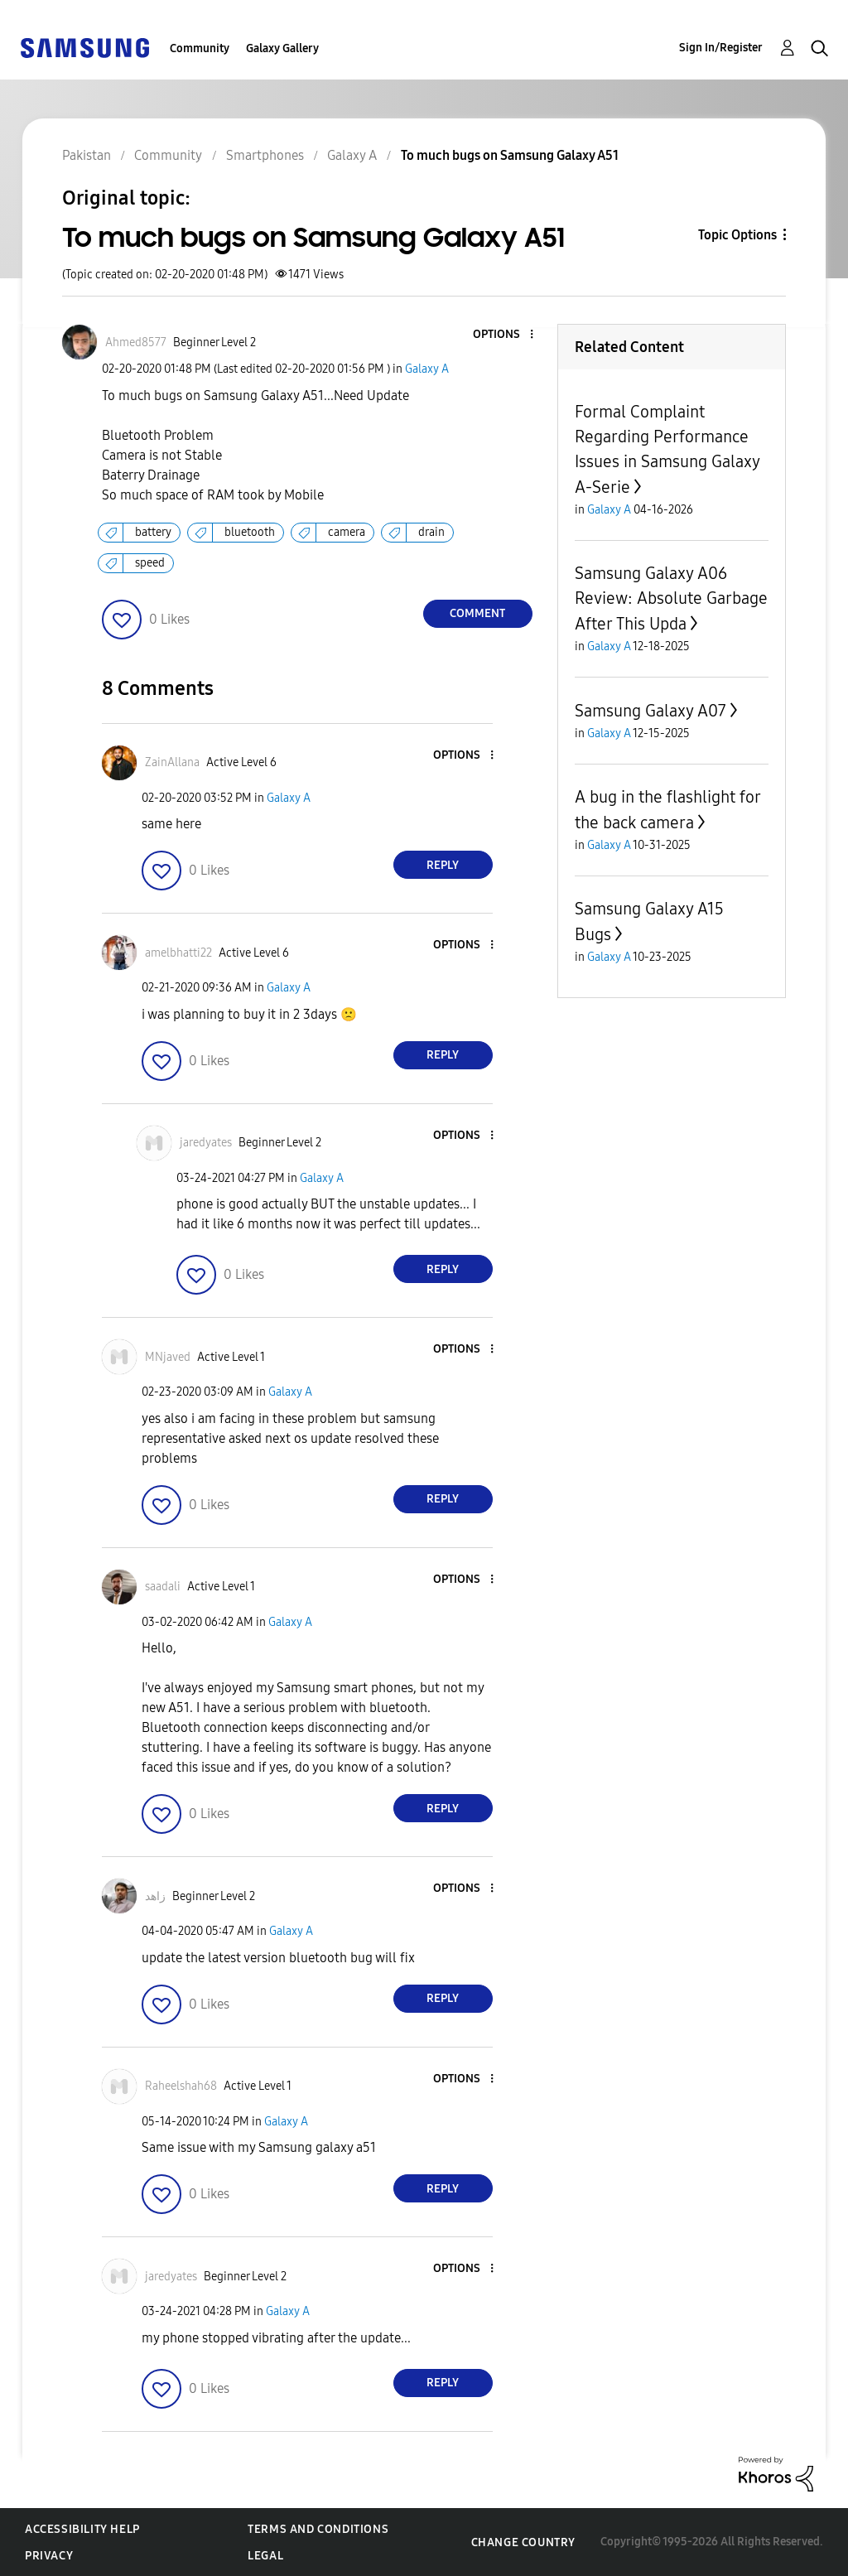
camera (346, 532)
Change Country (523, 2542)
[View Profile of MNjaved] (167, 1357)
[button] (503, 335)
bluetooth (249, 532)
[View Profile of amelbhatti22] (178, 953)
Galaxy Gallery (282, 48)
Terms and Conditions (318, 2529)
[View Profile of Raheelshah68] (181, 2086)
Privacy (49, 2556)
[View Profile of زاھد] (155, 1896)
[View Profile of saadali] (163, 1587)
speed (150, 563)
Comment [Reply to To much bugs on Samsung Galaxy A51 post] (477, 613)
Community (199, 48)
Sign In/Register (721, 48)
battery (153, 532)
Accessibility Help (82, 2529)
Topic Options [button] (737, 235)
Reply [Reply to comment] (442, 865)
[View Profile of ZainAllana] (172, 762)
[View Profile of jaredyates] (206, 1143)
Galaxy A (427, 369)
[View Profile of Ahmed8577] (135, 342)
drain (431, 532)
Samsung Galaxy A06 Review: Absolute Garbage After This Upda (671, 598)
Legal (265, 2556)
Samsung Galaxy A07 (650, 711)
